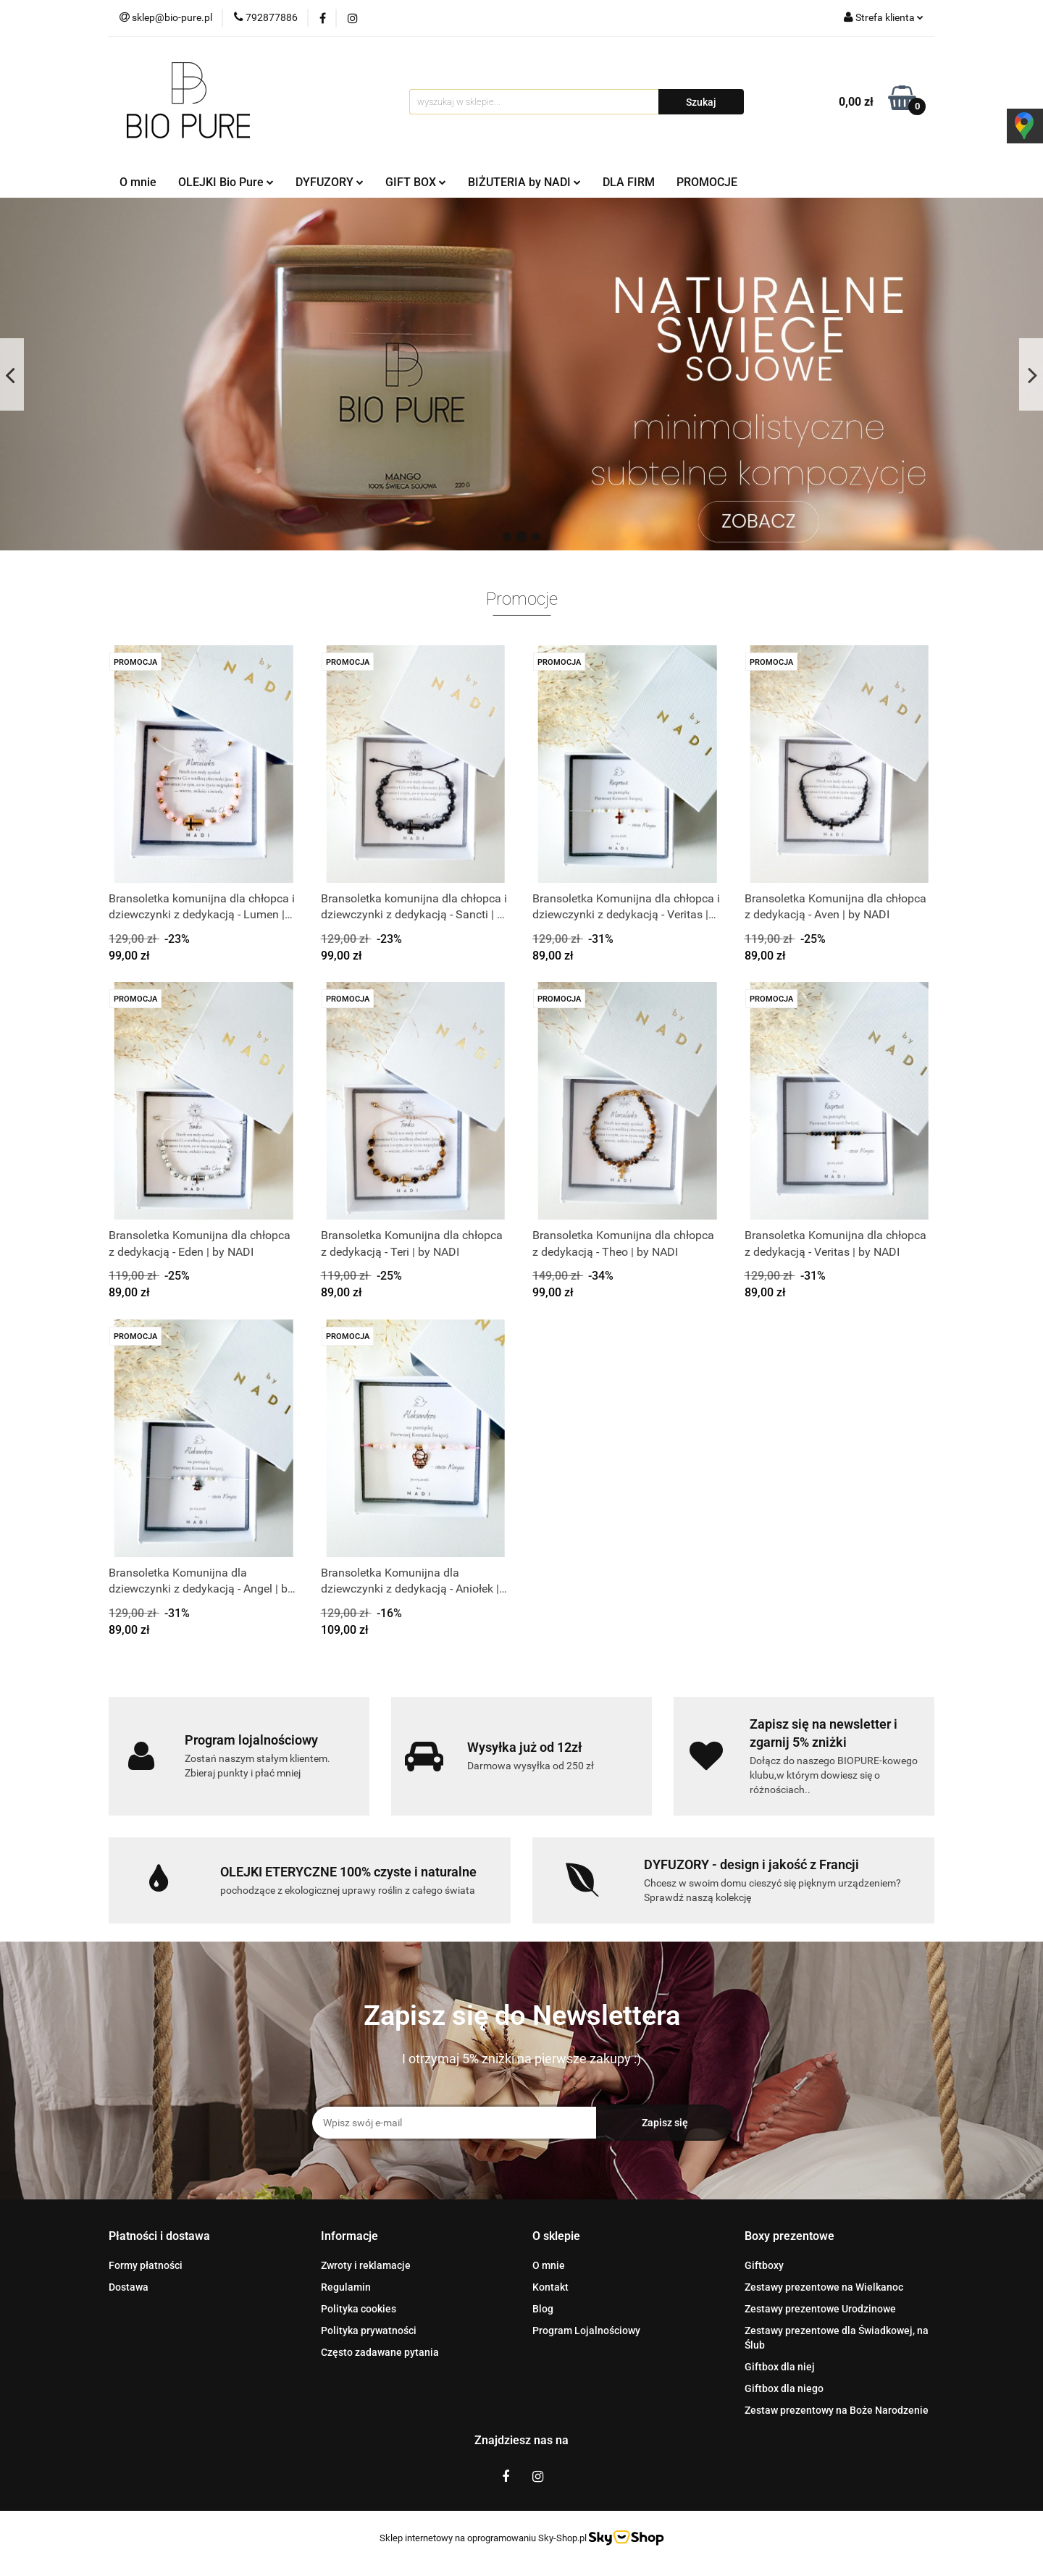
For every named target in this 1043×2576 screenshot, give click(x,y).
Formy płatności (146, 2265)
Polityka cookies (358, 2309)
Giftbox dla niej (780, 2366)
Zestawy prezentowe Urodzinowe (820, 2309)
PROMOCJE (707, 182)
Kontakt (550, 2287)
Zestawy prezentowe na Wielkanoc (824, 2287)
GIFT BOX (415, 182)
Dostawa (128, 2287)
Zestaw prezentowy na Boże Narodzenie (837, 2410)
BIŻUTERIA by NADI (524, 182)
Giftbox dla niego (784, 2388)
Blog (542, 2309)
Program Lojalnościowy (586, 2330)
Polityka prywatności (368, 2330)
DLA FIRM (629, 182)
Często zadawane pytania (380, 2352)
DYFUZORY (330, 182)
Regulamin (346, 2287)
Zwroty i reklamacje (366, 2265)
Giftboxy (764, 2265)
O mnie (138, 182)
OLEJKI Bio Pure (226, 182)
